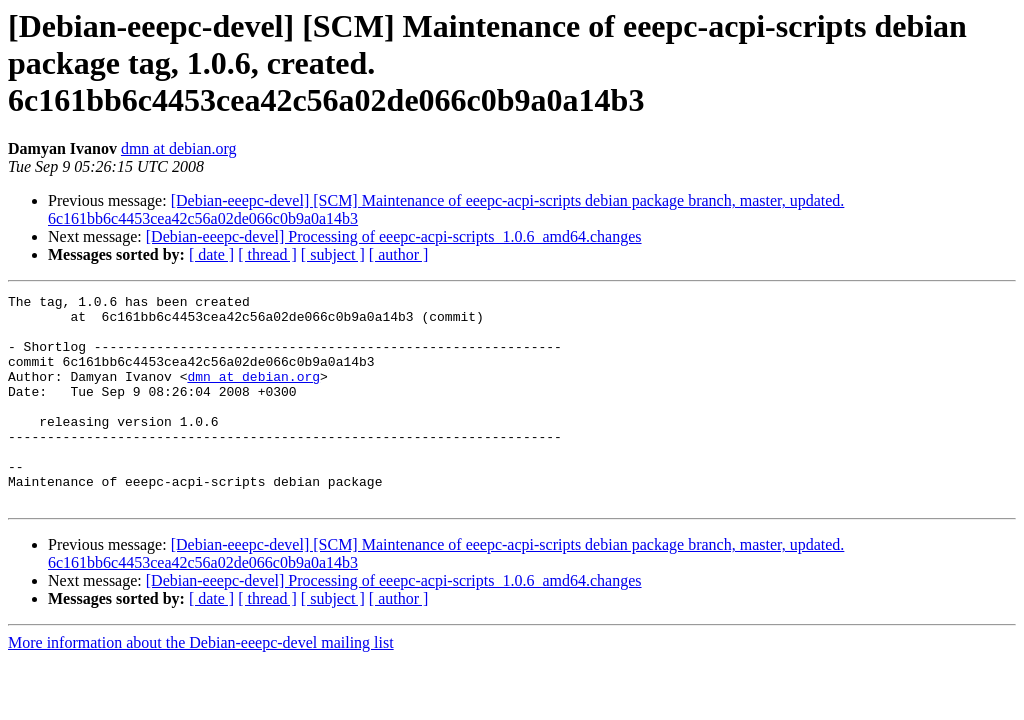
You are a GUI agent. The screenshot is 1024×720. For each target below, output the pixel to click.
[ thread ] (267, 254)
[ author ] (399, 254)
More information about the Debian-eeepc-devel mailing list (201, 684)
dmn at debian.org (179, 148)
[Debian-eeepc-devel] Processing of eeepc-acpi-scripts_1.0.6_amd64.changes (394, 236)
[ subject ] (333, 254)
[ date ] (211, 254)
